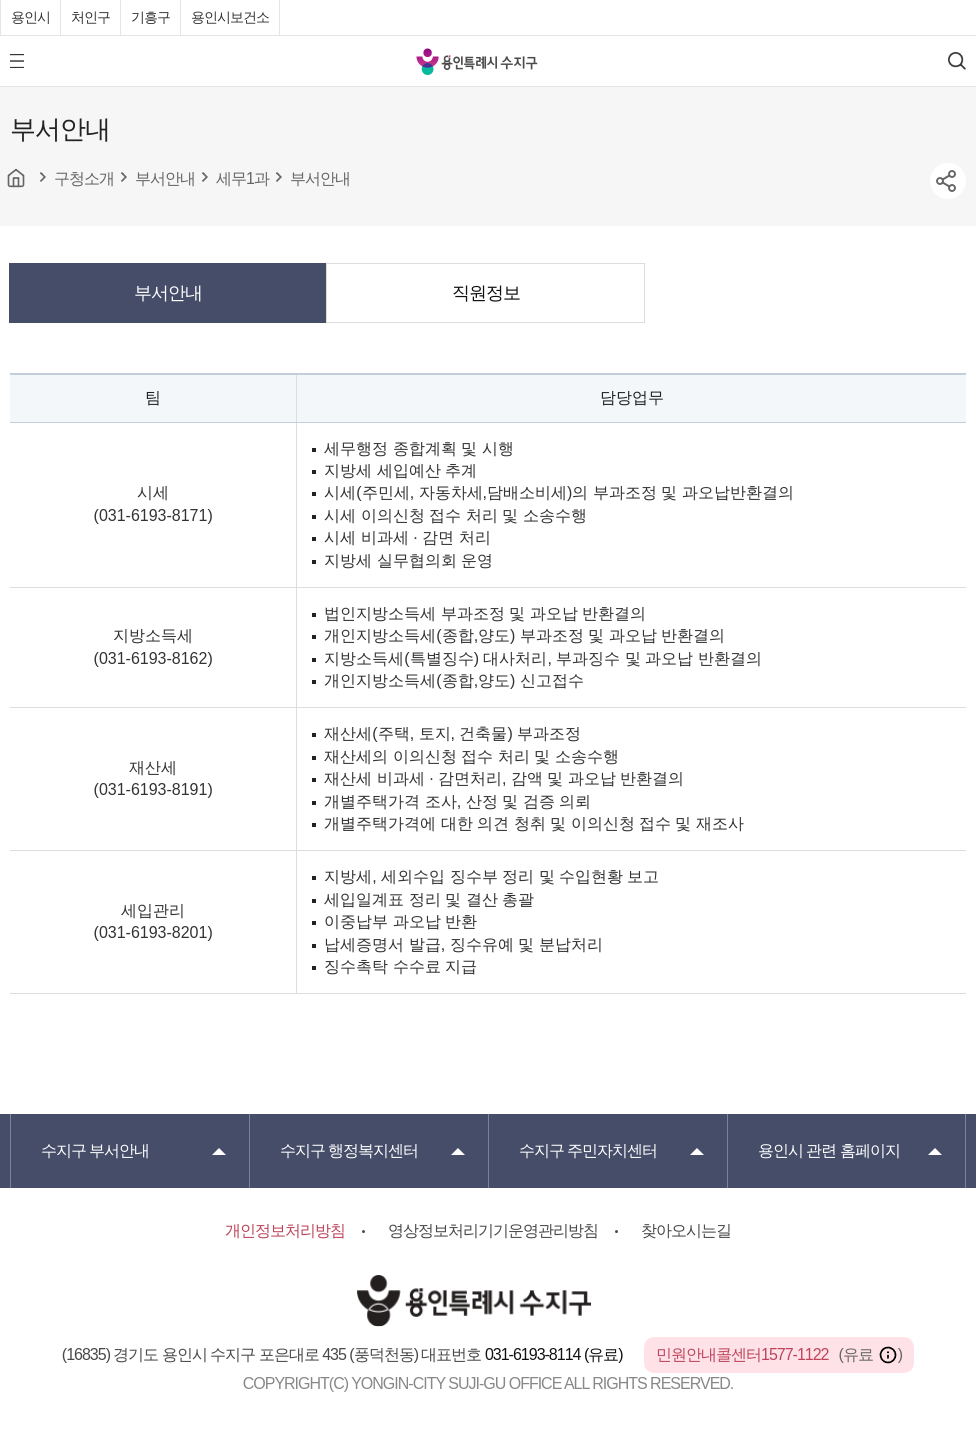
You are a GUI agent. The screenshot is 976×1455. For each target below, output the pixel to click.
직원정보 (486, 293)
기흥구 (150, 17)
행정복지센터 (349, 1150)
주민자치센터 (588, 1150)
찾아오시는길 (686, 1230)
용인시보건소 (230, 17)
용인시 (30, 17)
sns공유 (948, 181)
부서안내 (168, 293)
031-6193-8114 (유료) (555, 1354)
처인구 (90, 17)
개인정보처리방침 (285, 1230)
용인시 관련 (829, 1150)
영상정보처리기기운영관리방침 (493, 1230)
